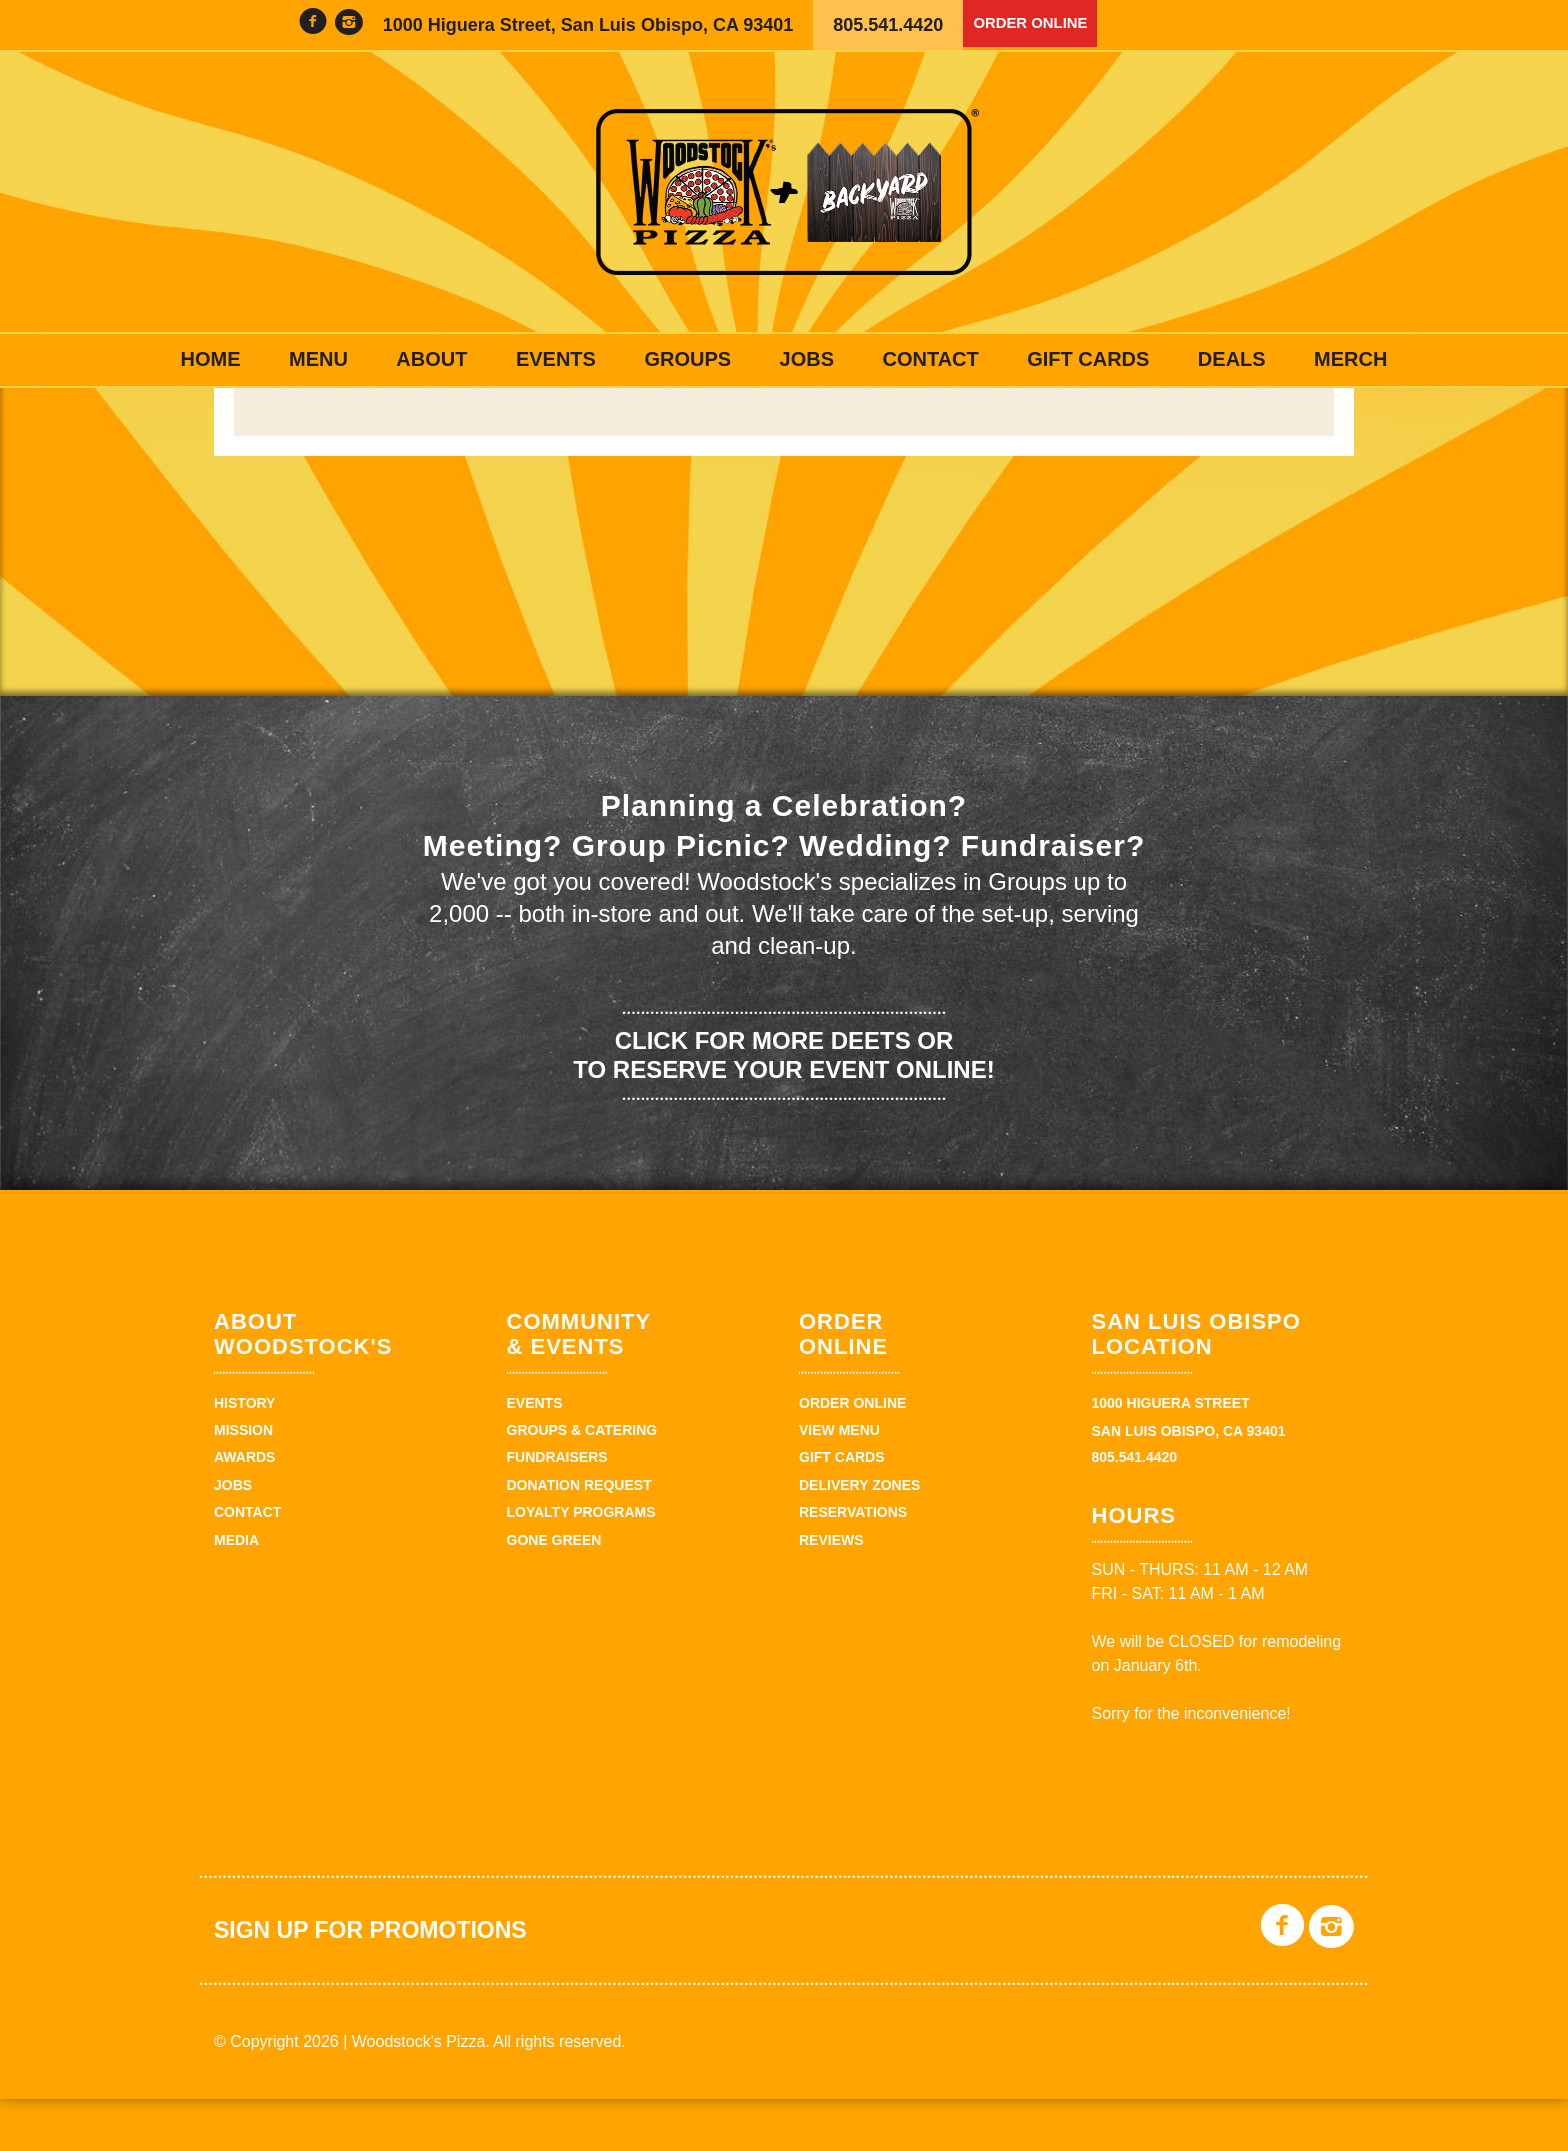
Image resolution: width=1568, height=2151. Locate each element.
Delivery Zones (859, 1536)
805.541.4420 (888, 25)
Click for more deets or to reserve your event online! (783, 1106)
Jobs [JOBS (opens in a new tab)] (807, 359)
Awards (244, 1509)
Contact (930, 359)
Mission (243, 1482)
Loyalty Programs (581, 1564)
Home (211, 359)
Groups (687, 359)
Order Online (1042, 25)
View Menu (839, 1482)
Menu (318, 359)
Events (556, 359)
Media (236, 1591)
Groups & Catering (582, 1482)
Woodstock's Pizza (784, 192)
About (431, 359)
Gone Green (554, 1591)
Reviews (831, 1591)
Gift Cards (1088, 359)
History (244, 1454)
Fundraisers (557, 1509)
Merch (1350, 359)
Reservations (853, 1564)
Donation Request (579, 1536)
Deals (1232, 359)
